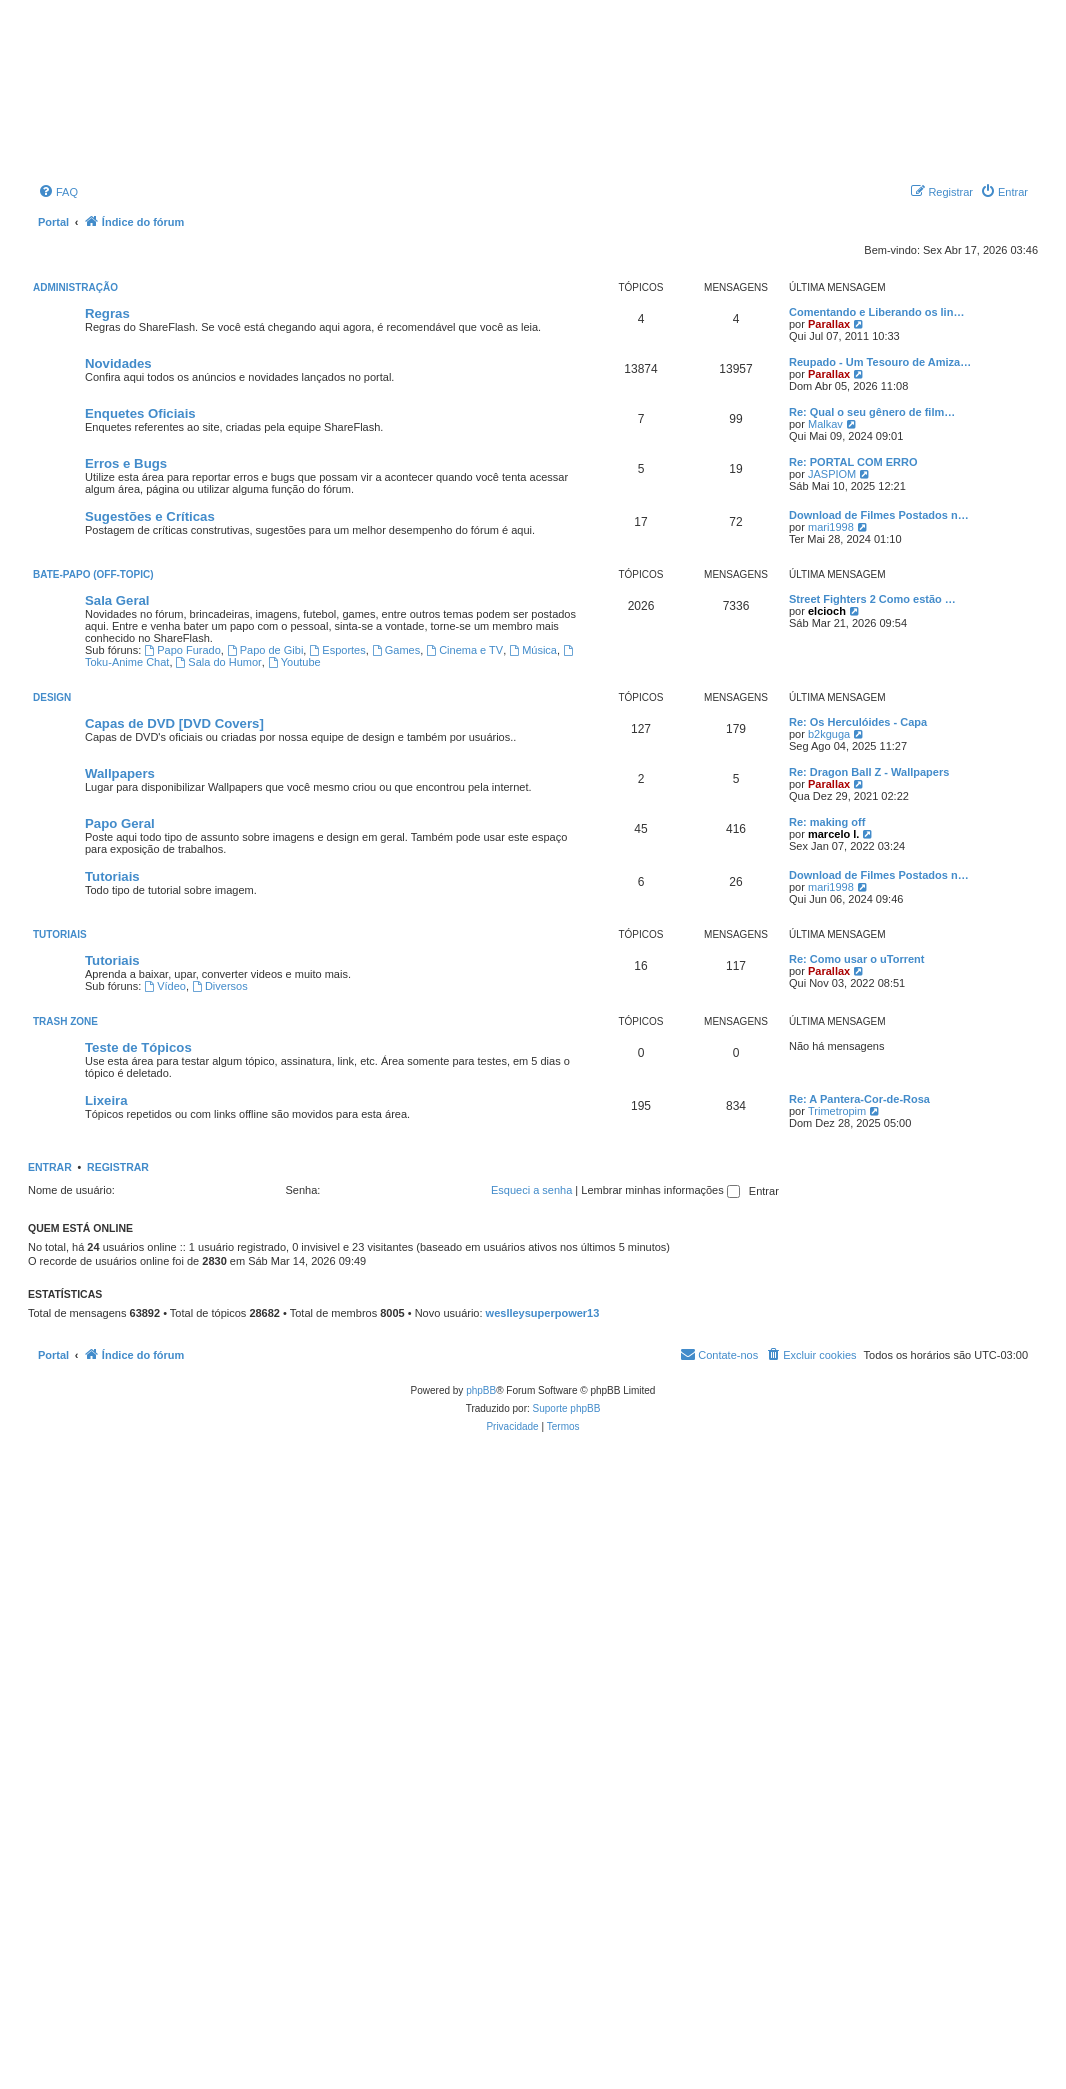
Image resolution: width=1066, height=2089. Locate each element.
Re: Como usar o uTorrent (856, 959)
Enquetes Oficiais (140, 413)
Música (533, 650)
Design (52, 697)
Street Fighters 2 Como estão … (872, 599)
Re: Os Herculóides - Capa (858, 722)
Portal (53, 222)
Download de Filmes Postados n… (879, 515)
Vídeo (165, 986)
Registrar (118, 1167)
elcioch (827, 611)
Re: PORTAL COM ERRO (853, 462)
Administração (75, 287)
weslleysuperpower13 (543, 1313)
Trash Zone (65, 1021)
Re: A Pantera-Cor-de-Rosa (859, 1099)
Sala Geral (117, 600)
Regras (107, 313)
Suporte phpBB (567, 1408)
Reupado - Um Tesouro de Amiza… (880, 362)
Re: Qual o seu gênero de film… (872, 412)
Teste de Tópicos (138, 1047)
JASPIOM (832, 474)
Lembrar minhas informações (660, 1190)
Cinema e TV (464, 650)
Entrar (50, 1167)
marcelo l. (833, 834)
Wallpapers (120, 773)
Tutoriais (112, 876)
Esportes (337, 650)
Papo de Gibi (265, 650)
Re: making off (827, 822)
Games (396, 650)
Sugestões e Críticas (150, 516)
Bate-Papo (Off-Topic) (93, 574)
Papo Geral (120, 823)
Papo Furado (182, 650)
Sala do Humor (219, 662)
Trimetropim (837, 1111)
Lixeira (106, 1100)
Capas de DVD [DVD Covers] (174, 723)
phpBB (481, 1390)
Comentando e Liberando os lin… (876, 312)
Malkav (825, 424)
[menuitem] (58, 192)
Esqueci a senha (531, 1190)
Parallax (829, 324)
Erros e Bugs (126, 463)
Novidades (118, 363)
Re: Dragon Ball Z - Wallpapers (869, 772)
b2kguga (829, 734)
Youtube (294, 662)
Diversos (220, 986)
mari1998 (831, 527)
